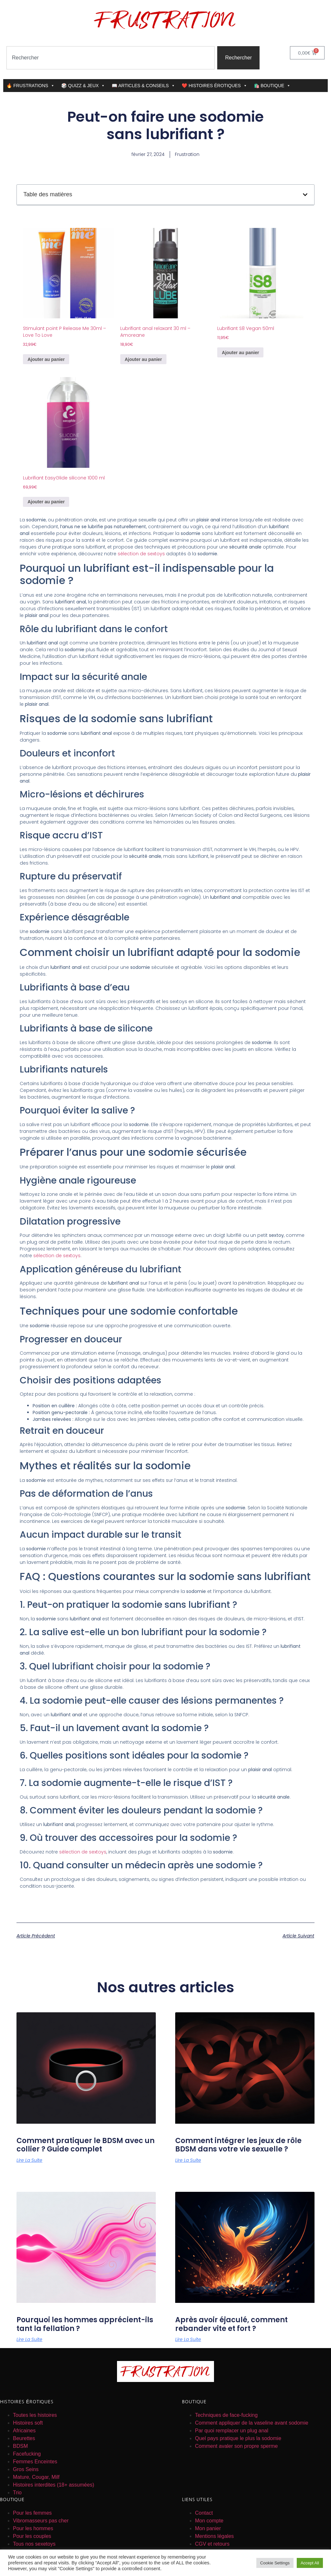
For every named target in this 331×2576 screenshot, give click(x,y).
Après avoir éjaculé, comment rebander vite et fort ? (231, 2324)
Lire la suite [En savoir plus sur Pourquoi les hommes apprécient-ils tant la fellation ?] (29, 2339)
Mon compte (209, 2520)
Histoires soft (28, 2423)
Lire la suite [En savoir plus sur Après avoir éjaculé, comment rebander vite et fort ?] (188, 2339)
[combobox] (110, 57)
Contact (204, 2513)
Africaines (24, 2430)
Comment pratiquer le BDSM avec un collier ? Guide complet (85, 2145)
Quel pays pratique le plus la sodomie (238, 2438)
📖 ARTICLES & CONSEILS (143, 85)
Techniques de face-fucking (226, 2415)
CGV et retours (212, 2544)
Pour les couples (32, 2536)
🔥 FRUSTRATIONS (30, 85)
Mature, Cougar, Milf (36, 2477)
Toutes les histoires (35, 2415)
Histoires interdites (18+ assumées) (53, 2485)
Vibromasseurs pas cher (41, 2520)
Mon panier (208, 2528)
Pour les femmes (32, 2513)
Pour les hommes (33, 2528)
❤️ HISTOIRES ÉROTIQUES (214, 85)
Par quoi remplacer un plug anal (231, 2430)
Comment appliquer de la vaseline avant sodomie (251, 2423)
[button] (305, 194)
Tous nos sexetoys (34, 2544)
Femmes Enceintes (35, 2461)
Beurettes (24, 2438)
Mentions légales (214, 2536)
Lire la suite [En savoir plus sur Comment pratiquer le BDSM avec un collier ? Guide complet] (29, 2160)
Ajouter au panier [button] (46, 359)
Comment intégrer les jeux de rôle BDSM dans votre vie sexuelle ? (238, 2145)
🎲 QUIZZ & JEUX (83, 85)
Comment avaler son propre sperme (236, 2446)
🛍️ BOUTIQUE (272, 85)
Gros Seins (25, 2469)
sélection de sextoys (141, 553)
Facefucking (27, 2454)
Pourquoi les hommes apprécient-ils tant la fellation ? (84, 2324)
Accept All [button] (310, 2563)
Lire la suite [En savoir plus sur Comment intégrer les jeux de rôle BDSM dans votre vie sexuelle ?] (188, 2160)
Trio (17, 2492)
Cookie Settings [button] (275, 2563)
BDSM (20, 2446)
